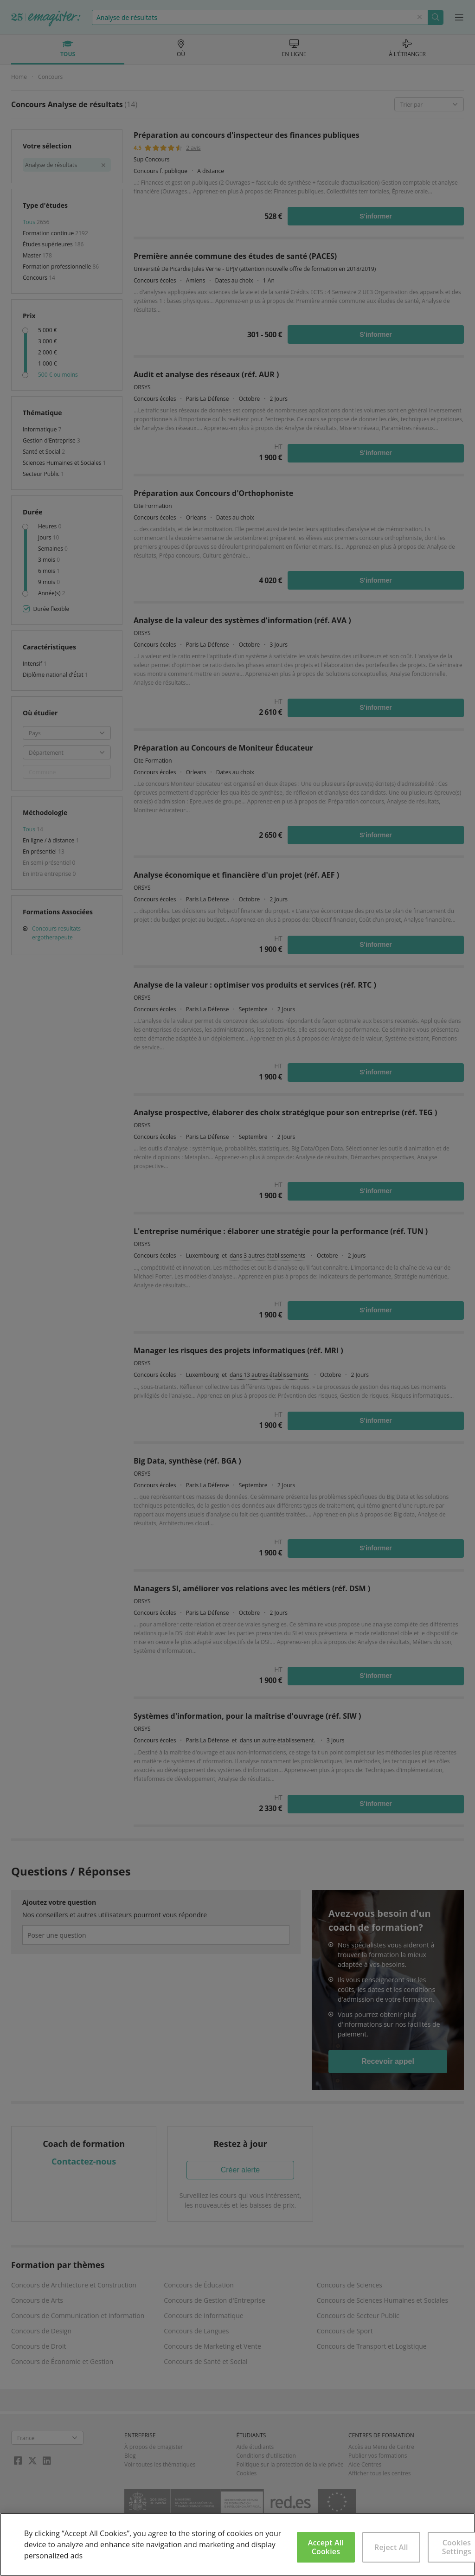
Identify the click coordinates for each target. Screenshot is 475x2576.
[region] (237, 2544)
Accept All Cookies (326, 2547)
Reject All (391, 2547)
